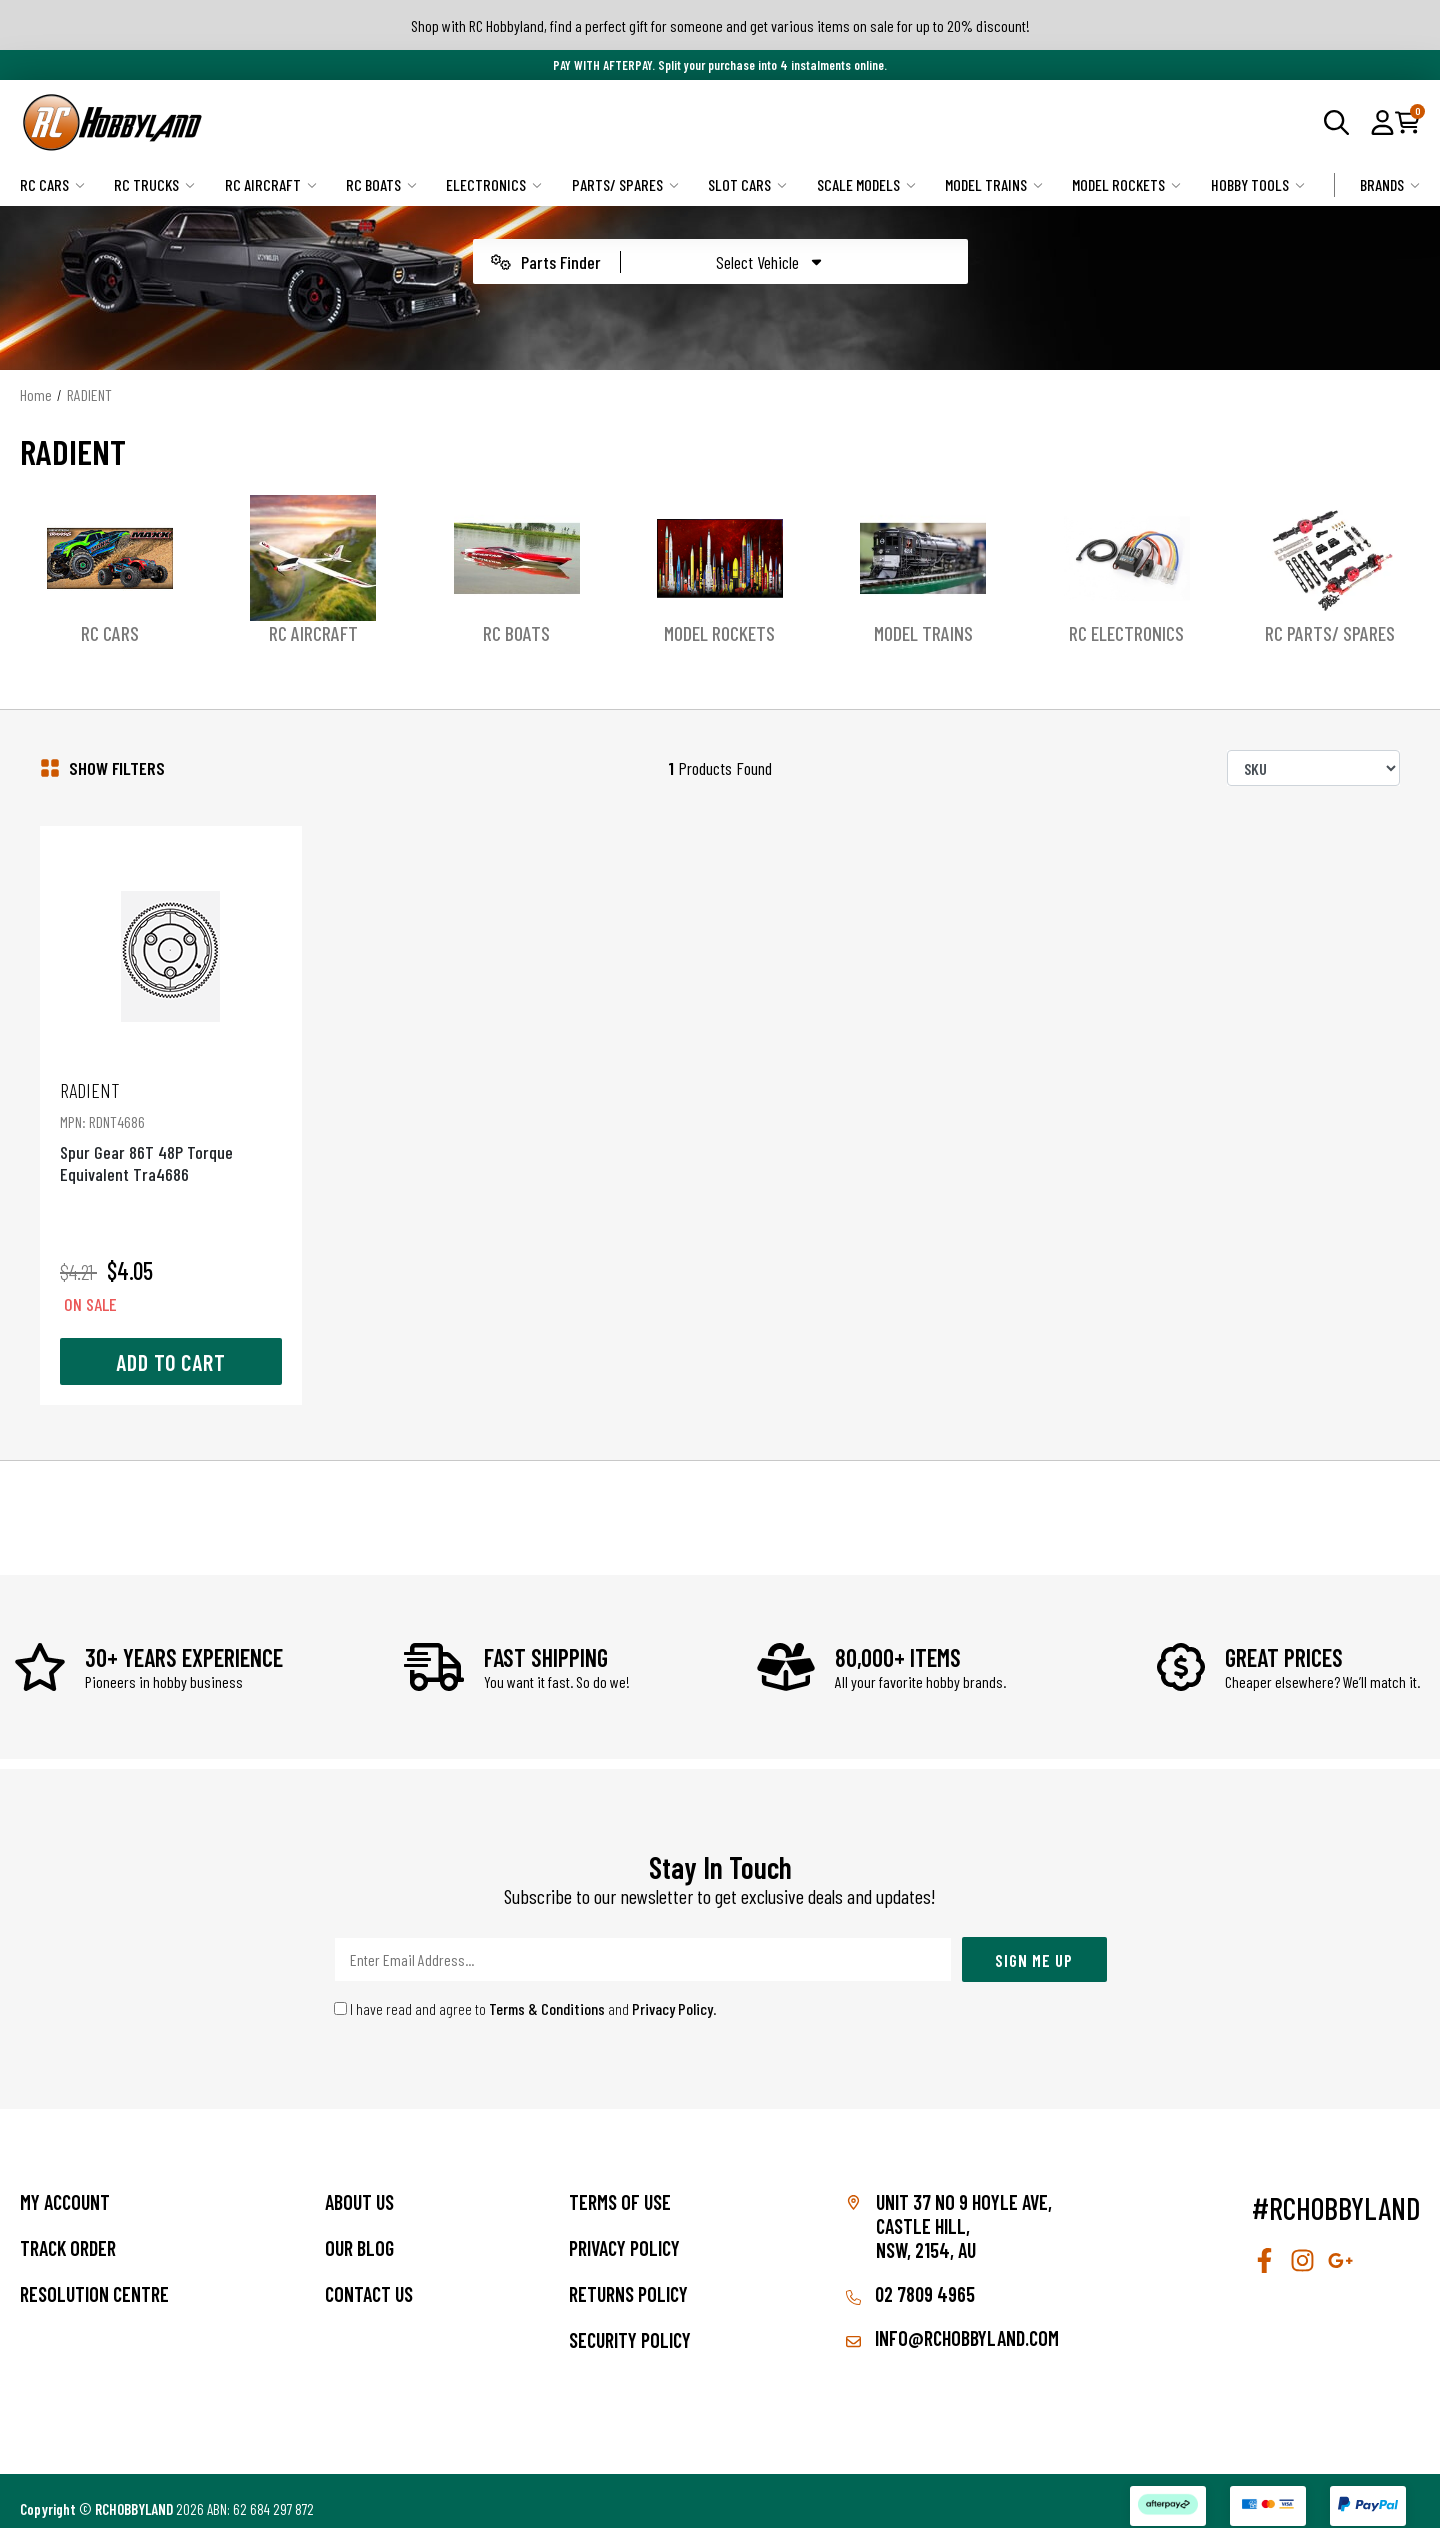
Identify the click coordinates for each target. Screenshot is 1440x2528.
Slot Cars (747, 184)
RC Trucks (154, 184)
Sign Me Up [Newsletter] (1034, 1943)
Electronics (494, 184)
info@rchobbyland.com (952, 2322)
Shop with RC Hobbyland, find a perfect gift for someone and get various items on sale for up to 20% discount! (720, 25)
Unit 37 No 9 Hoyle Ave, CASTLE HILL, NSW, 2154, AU (964, 2210)
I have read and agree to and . (525, 1992)
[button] (1382, 122)
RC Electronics (1126, 633)
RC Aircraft (271, 184)
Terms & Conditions (547, 1992)
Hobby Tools (1258, 184)
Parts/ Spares (625, 184)
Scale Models (866, 184)
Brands (1390, 184)
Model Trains (994, 184)
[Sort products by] (1313, 768)
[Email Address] (643, 1943)
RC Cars (52, 184)
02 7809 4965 (910, 2278)
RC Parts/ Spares (1330, 633)
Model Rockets (1126, 184)
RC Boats (381, 184)
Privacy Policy (672, 1992)
